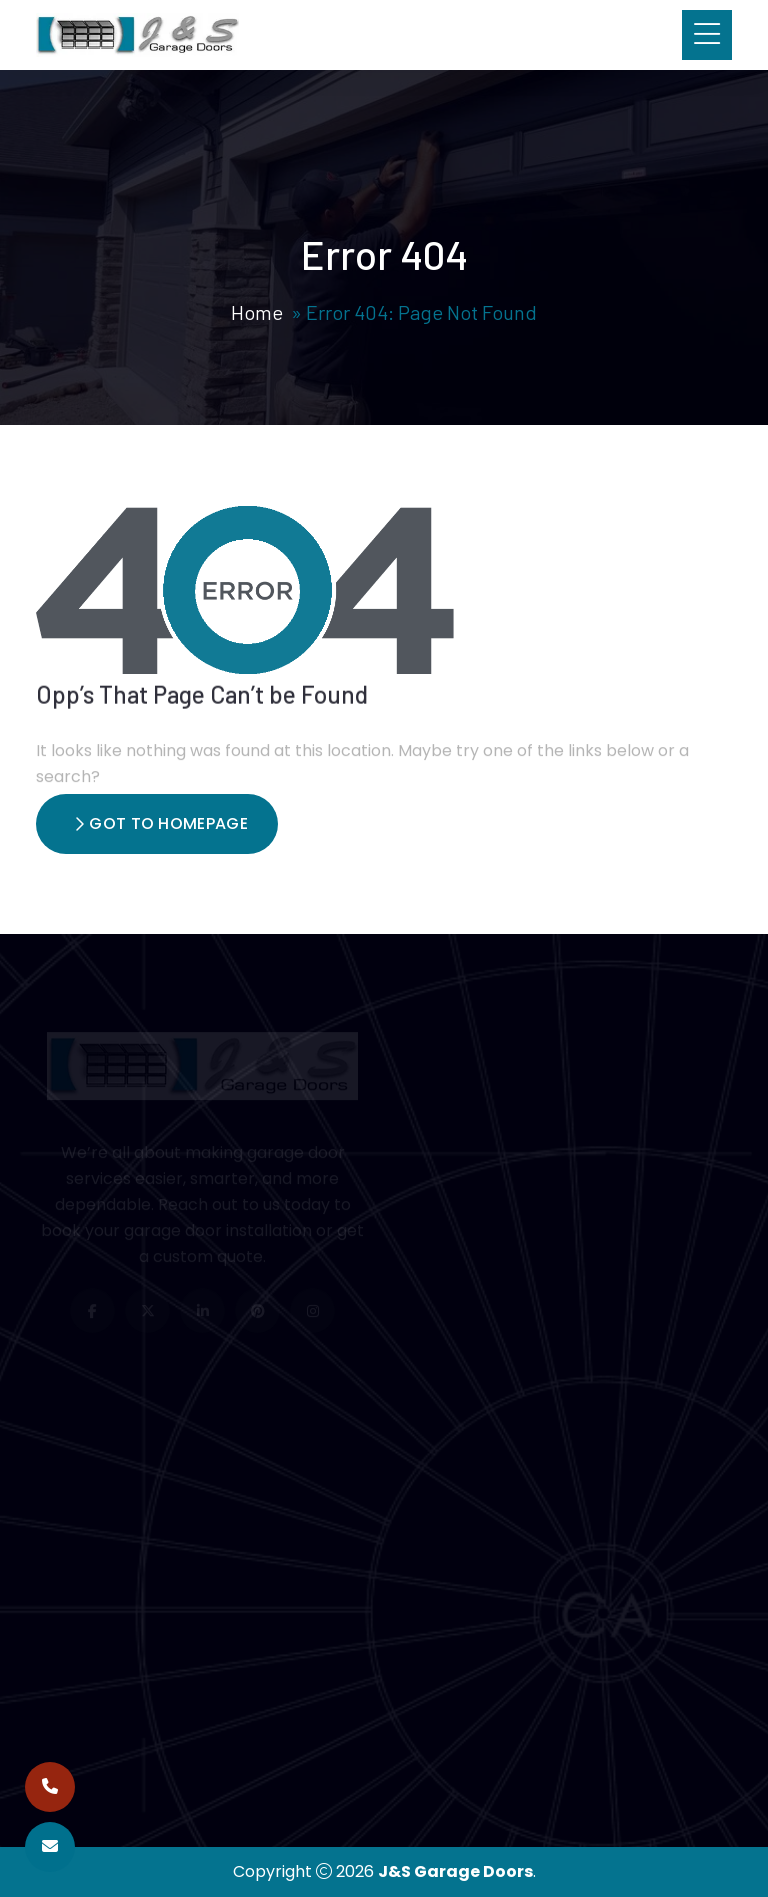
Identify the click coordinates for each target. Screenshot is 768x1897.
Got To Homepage (161, 823)
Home (257, 312)
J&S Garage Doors (455, 1871)
